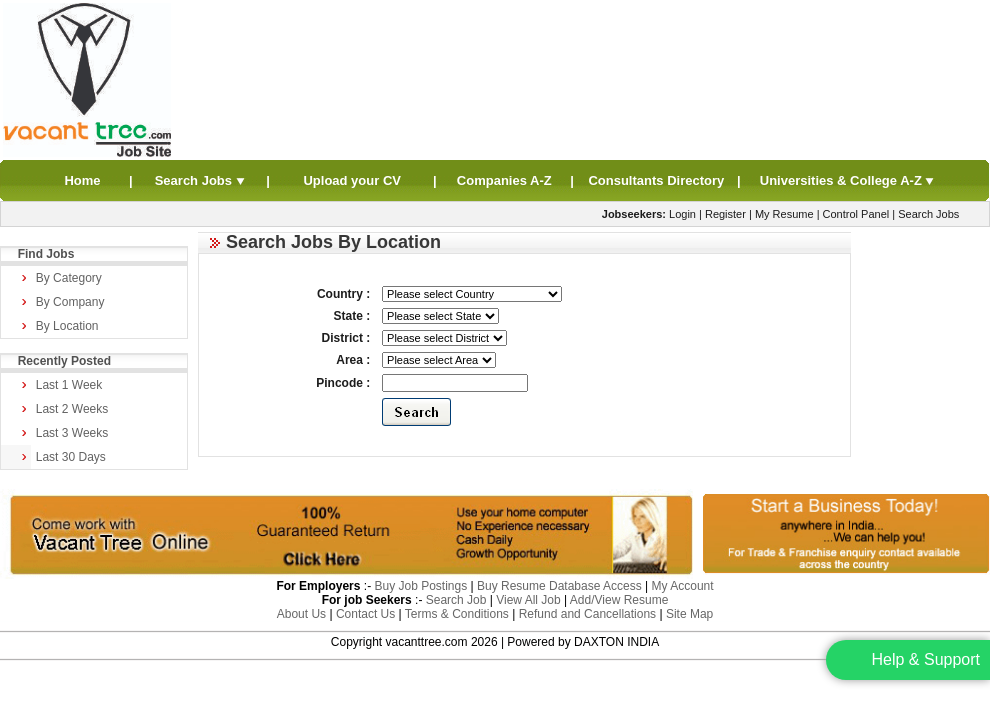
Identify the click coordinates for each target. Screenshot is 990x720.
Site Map (689, 614)
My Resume (784, 214)
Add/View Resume (619, 600)
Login (682, 214)
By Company (70, 302)
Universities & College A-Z (848, 180)
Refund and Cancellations (587, 614)
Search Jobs (200, 180)
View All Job (528, 600)
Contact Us (365, 614)
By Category (69, 278)
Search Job (456, 600)
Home (82, 180)
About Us (301, 614)
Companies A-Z (504, 180)
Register (725, 214)
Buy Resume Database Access (559, 586)
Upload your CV (352, 180)
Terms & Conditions (457, 614)
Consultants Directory (656, 180)
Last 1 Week (69, 385)
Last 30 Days (71, 457)
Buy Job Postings (420, 586)
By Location (67, 326)
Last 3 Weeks (72, 433)
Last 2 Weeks (72, 409)
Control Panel (856, 214)
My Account (683, 586)
